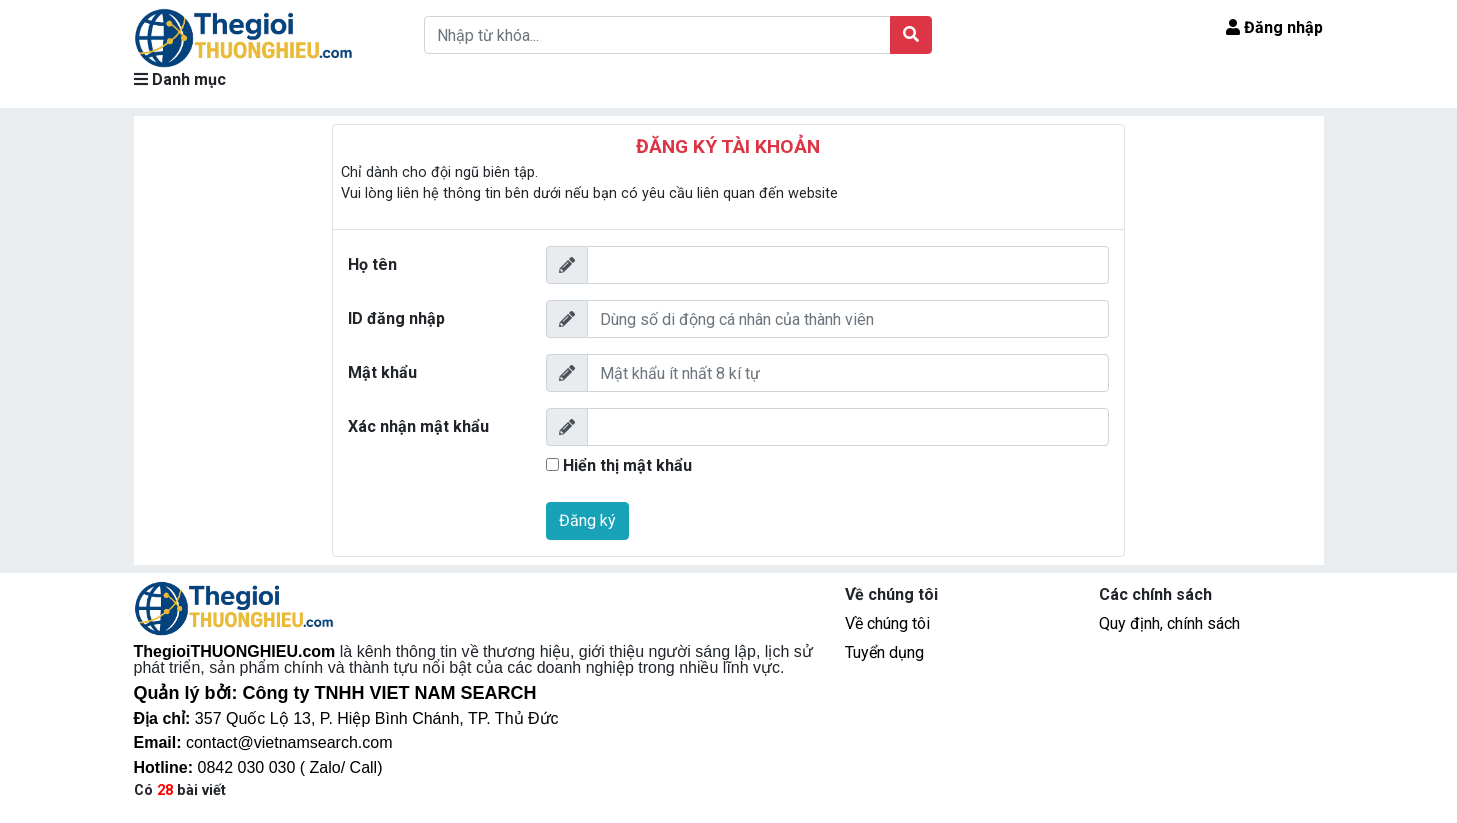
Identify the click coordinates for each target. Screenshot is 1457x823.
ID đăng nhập (396, 318)
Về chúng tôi (887, 623)
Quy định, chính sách (1169, 623)
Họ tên (372, 264)
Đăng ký (587, 520)
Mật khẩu (382, 372)
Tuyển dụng (884, 652)
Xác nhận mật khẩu (418, 426)
